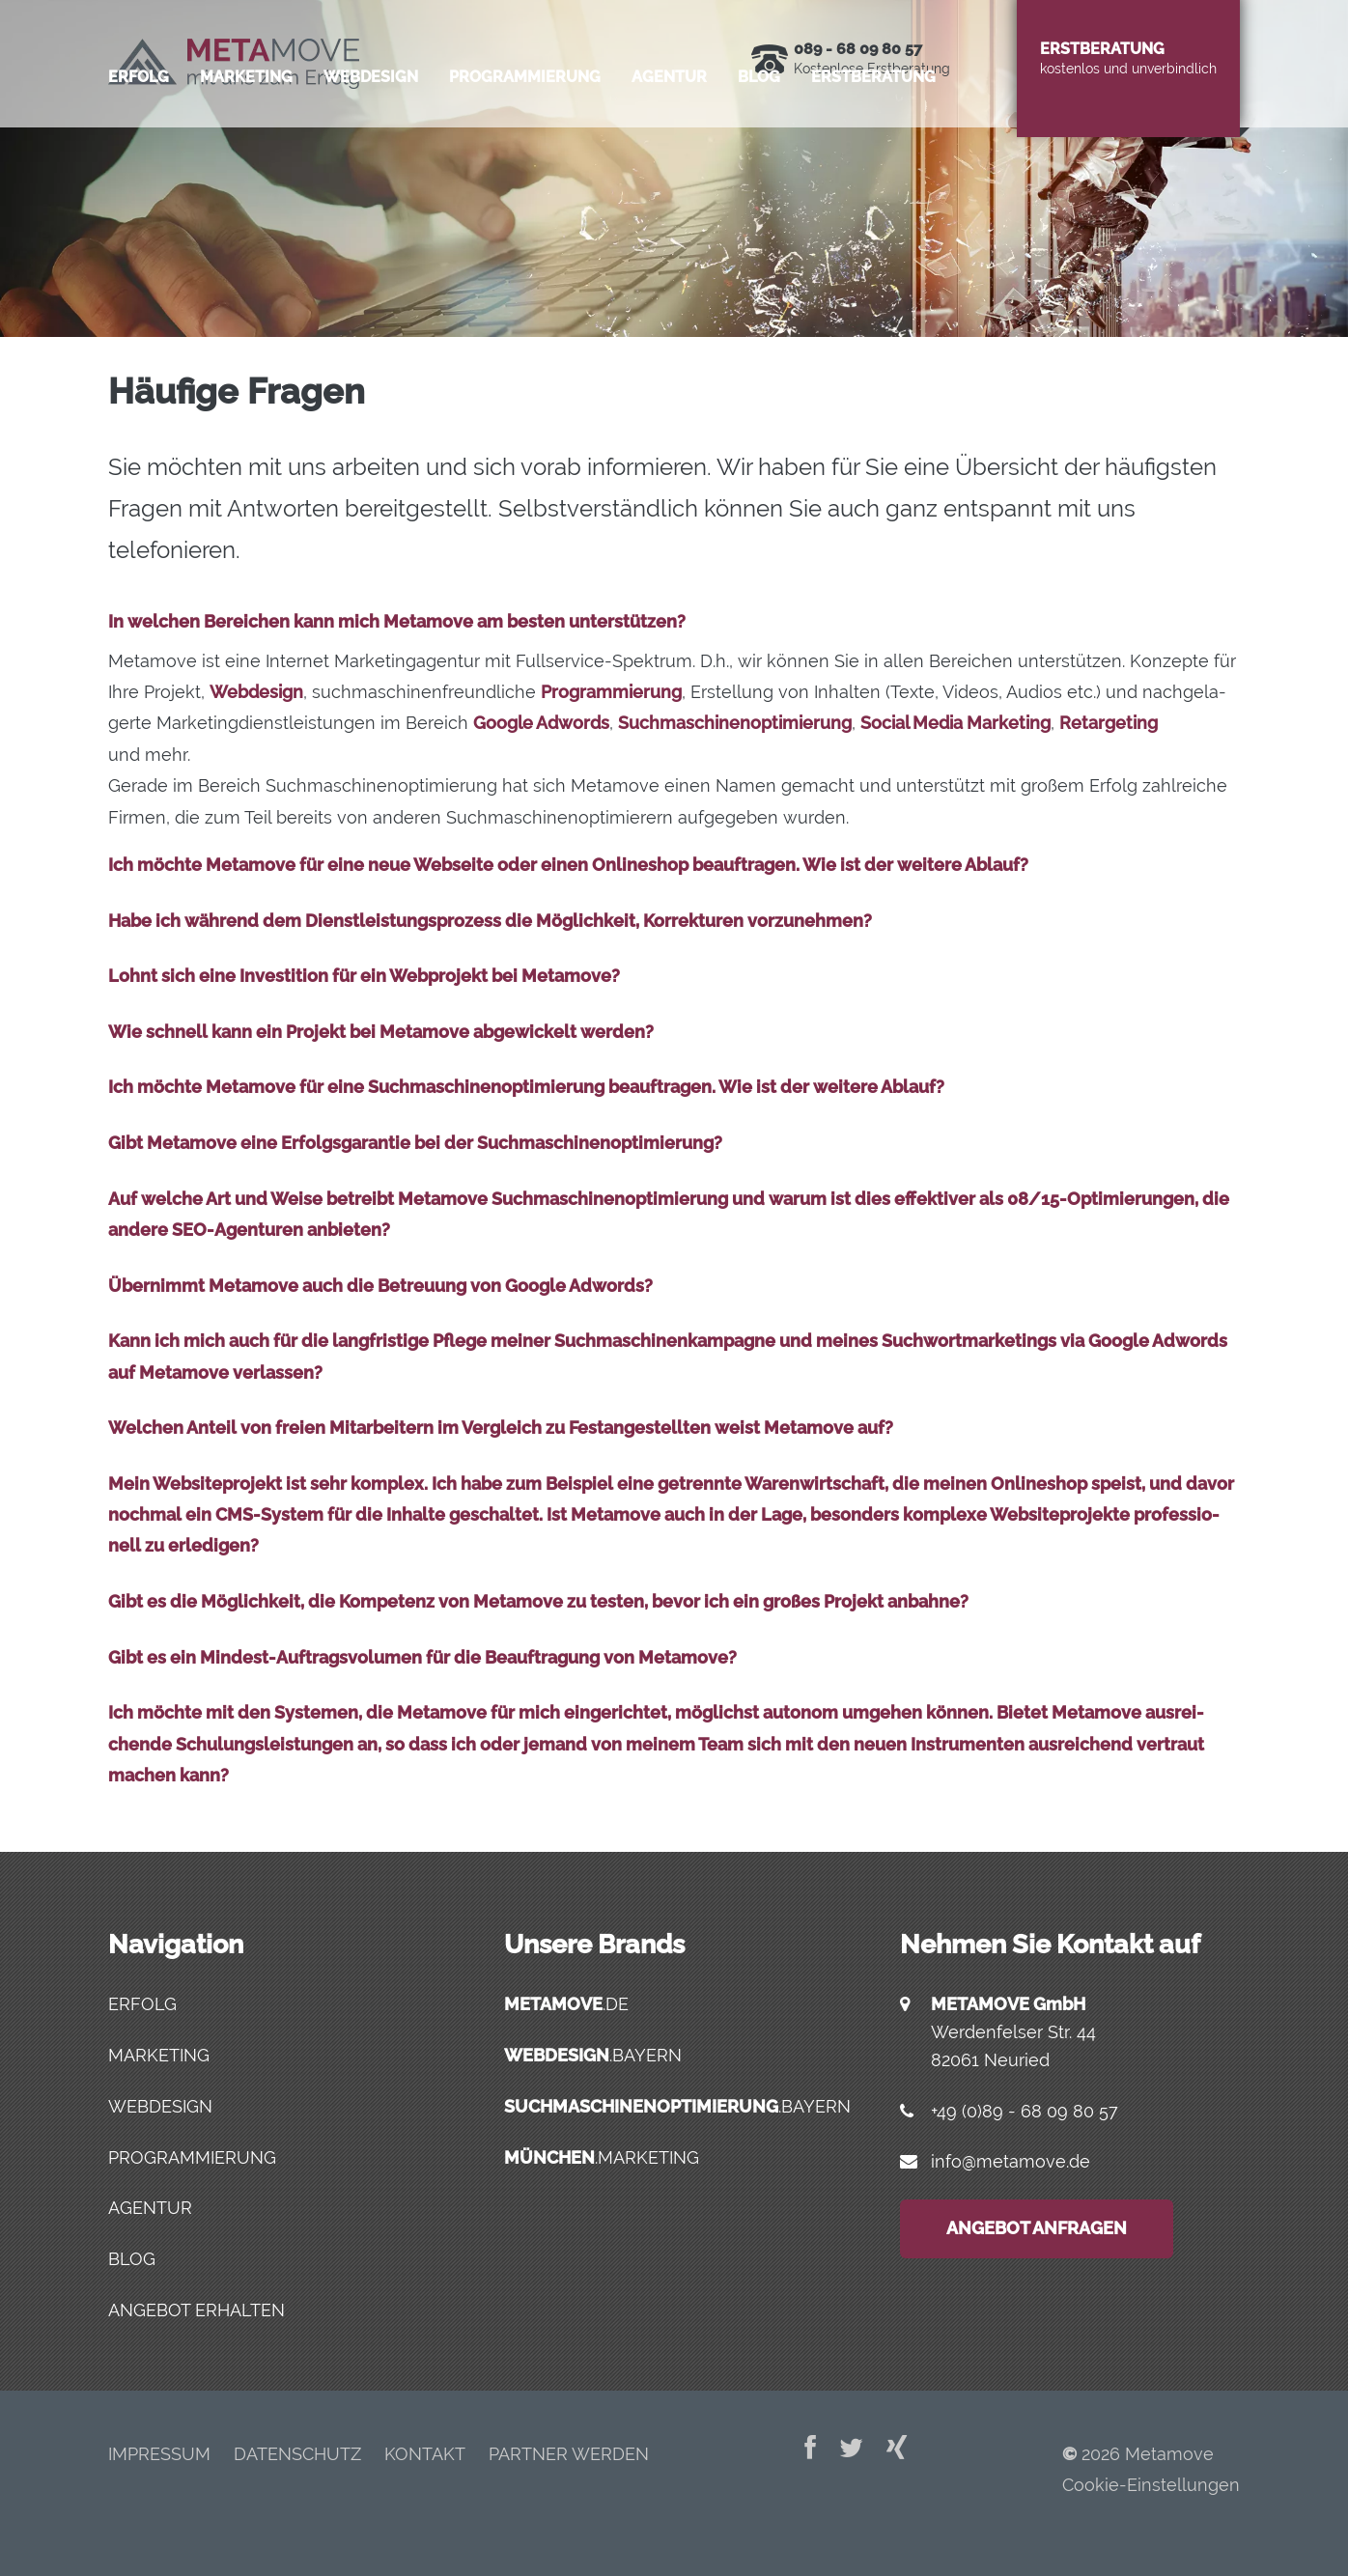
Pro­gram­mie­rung (525, 159)
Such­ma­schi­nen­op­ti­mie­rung (735, 723)
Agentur (150, 2208)
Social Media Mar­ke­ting (955, 723)
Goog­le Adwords (541, 723)
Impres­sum (159, 2454)
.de (566, 2004)
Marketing (159, 2055)
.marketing (601, 2157)
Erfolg (138, 159)
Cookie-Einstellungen (1151, 2485)
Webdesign (160, 2106)
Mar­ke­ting (246, 159)
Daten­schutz (297, 2454)
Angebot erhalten (196, 2310)
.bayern (593, 2055)
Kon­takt (424, 2454)
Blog (759, 159)
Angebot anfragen (1036, 2228)
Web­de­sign (370, 159)
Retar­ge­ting (1108, 723)
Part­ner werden (569, 2454)
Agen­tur (669, 159)
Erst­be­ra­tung (873, 159)
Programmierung (192, 2157)
